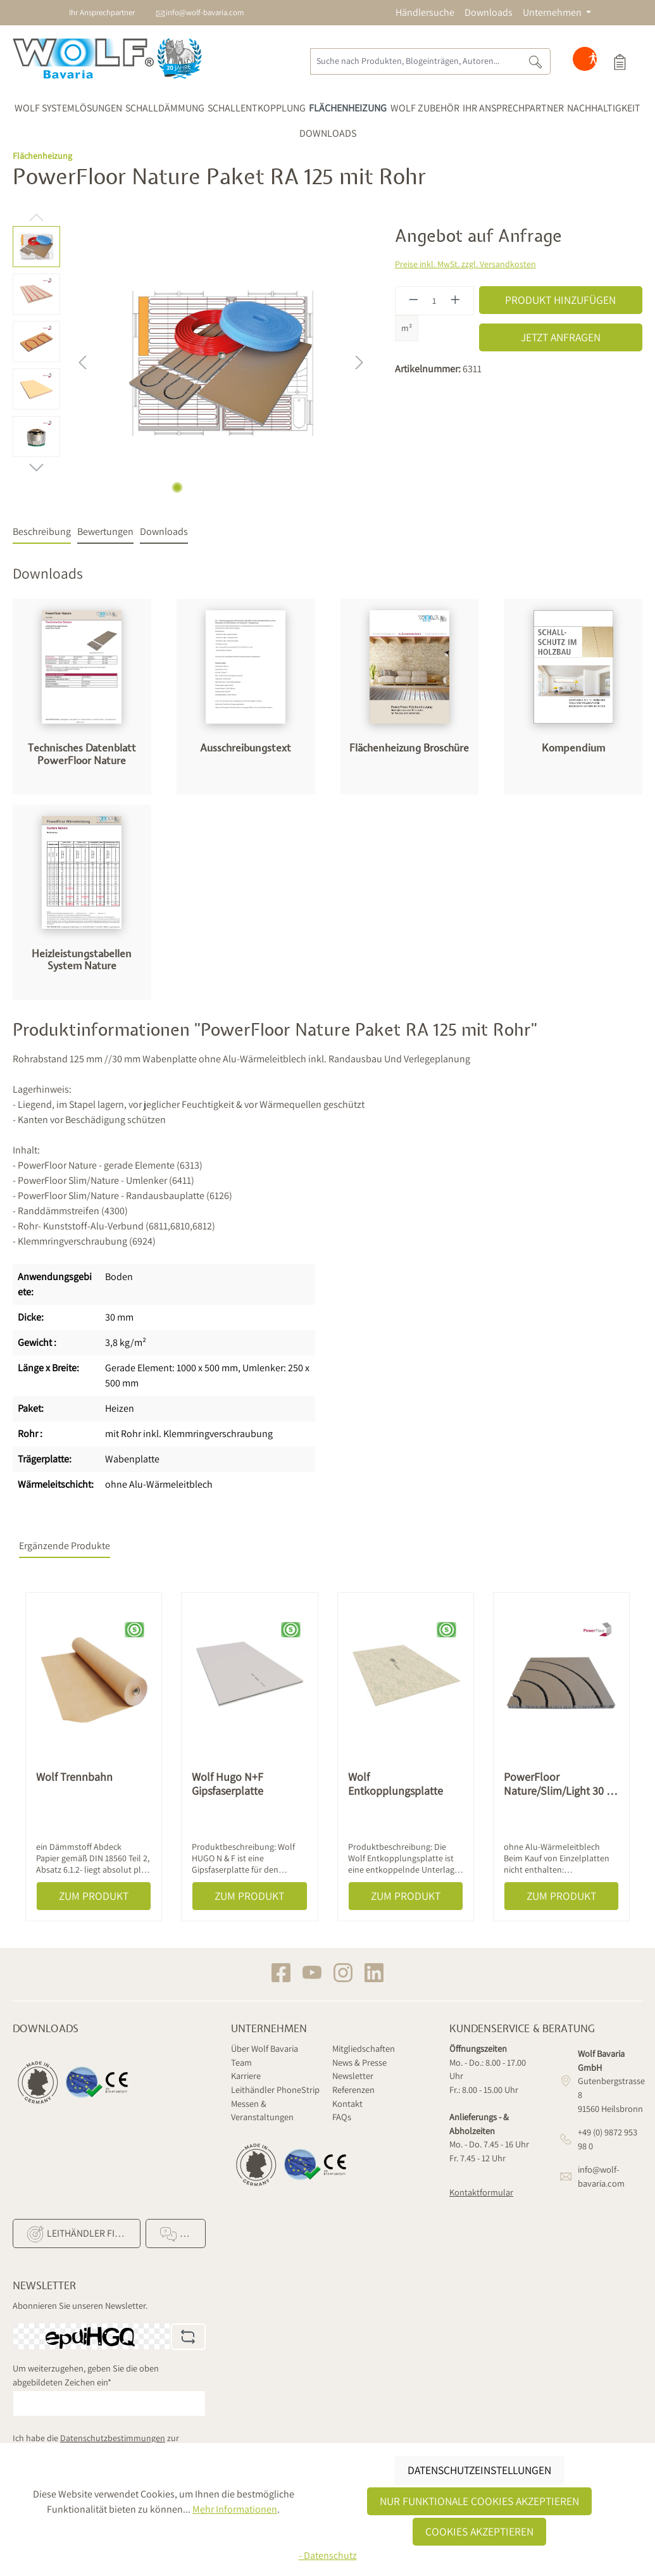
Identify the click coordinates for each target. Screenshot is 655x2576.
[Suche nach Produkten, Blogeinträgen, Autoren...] (415, 61)
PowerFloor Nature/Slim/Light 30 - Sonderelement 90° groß (557, 1784)
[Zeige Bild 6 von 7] (250, 487)
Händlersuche (425, 12)
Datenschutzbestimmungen (112, 2438)
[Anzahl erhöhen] (455, 300)
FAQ (177, 2234)
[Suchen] (536, 61)
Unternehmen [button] (553, 12)
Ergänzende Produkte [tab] (64, 1545)
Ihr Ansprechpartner (102, 12)
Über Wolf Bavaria (264, 2048)
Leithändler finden (82, 2234)
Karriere (246, 2076)
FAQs (341, 2117)
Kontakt (347, 2103)
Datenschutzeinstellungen (479, 2470)
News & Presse (359, 2062)
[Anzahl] (434, 300)
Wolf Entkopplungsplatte (395, 1784)
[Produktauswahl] (619, 61)
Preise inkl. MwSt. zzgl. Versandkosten (465, 264)
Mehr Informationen (234, 2509)
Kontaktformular (481, 2192)
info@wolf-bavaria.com (205, 12)
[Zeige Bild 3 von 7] (206, 487)
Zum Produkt (93, 1895)
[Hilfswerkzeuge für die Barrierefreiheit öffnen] (593, 61)
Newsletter (352, 2076)
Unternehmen (269, 2029)
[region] (191, 362)
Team (241, 2062)
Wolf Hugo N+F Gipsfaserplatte (227, 1784)
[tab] (42, 532)
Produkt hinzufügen (560, 299)
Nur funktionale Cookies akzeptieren (479, 2501)
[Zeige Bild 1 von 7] (177, 487)
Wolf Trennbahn (74, 1777)
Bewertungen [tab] (105, 531)
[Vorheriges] (82, 362)
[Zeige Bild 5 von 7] (235, 487)
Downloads (489, 12)
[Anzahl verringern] (413, 300)
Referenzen (353, 2089)
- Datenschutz (328, 2555)
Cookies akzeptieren (479, 2531)
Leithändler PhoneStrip (275, 2089)
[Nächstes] (359, 362)
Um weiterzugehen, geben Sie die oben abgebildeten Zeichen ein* (86, 2375)
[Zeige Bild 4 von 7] (221, 487)
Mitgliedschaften (363, 2048)
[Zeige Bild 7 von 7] (264, 487)
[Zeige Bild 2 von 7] (192, 487)
